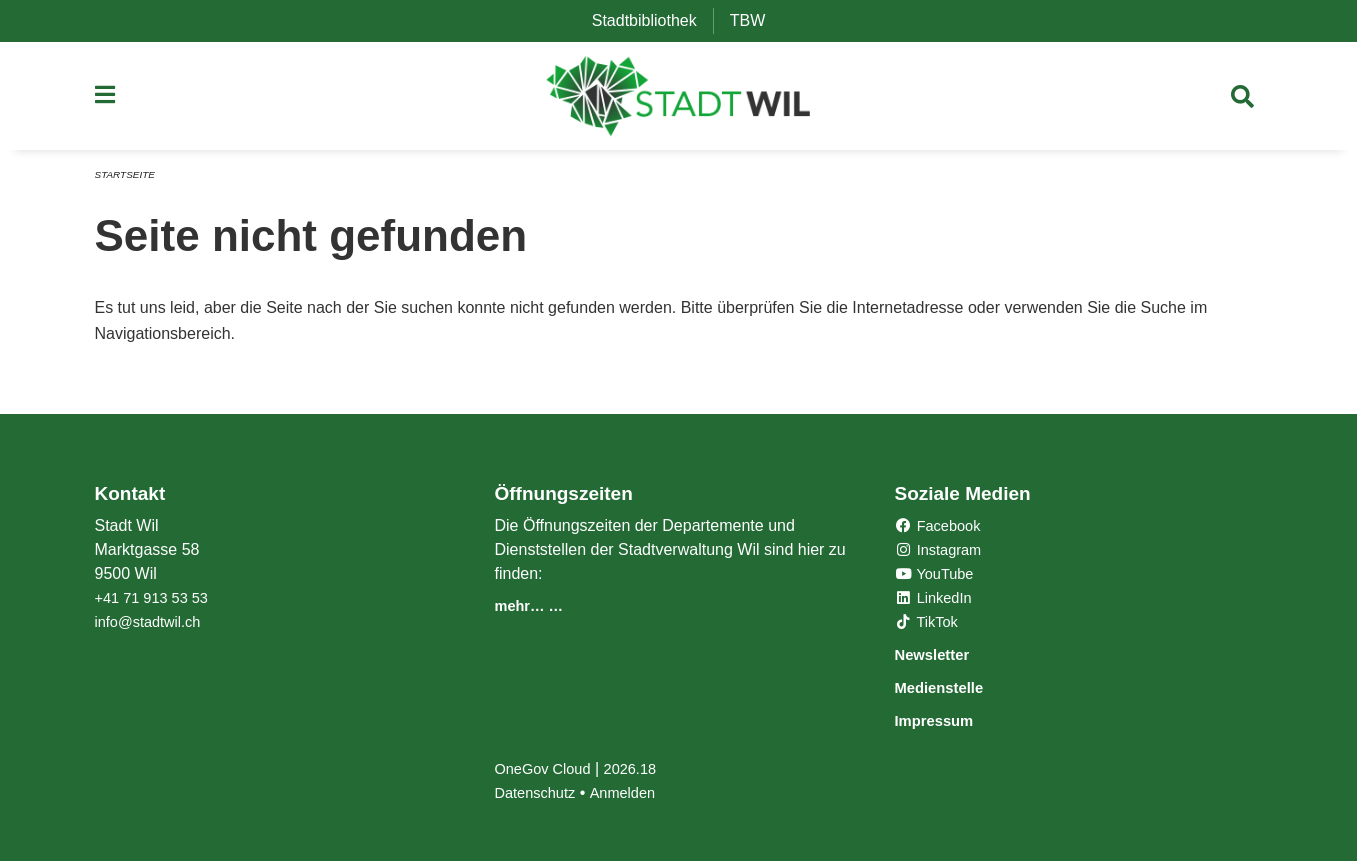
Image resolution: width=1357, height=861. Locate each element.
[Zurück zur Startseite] (678, 100)
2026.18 (642, 768)
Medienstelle (951, 688)
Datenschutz (538, 792)
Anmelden (633, 792)
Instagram (942, 552)
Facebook (941, 528)
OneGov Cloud (547, 768)
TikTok (929, 624)
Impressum (944, 720)
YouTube (937, 576)
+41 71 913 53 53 (157, 600)
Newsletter (942, 656)
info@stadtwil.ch (153, 624)
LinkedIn (936, 600)
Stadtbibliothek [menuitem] (652, 20)
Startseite (128, 182)
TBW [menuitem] (756, 20)
